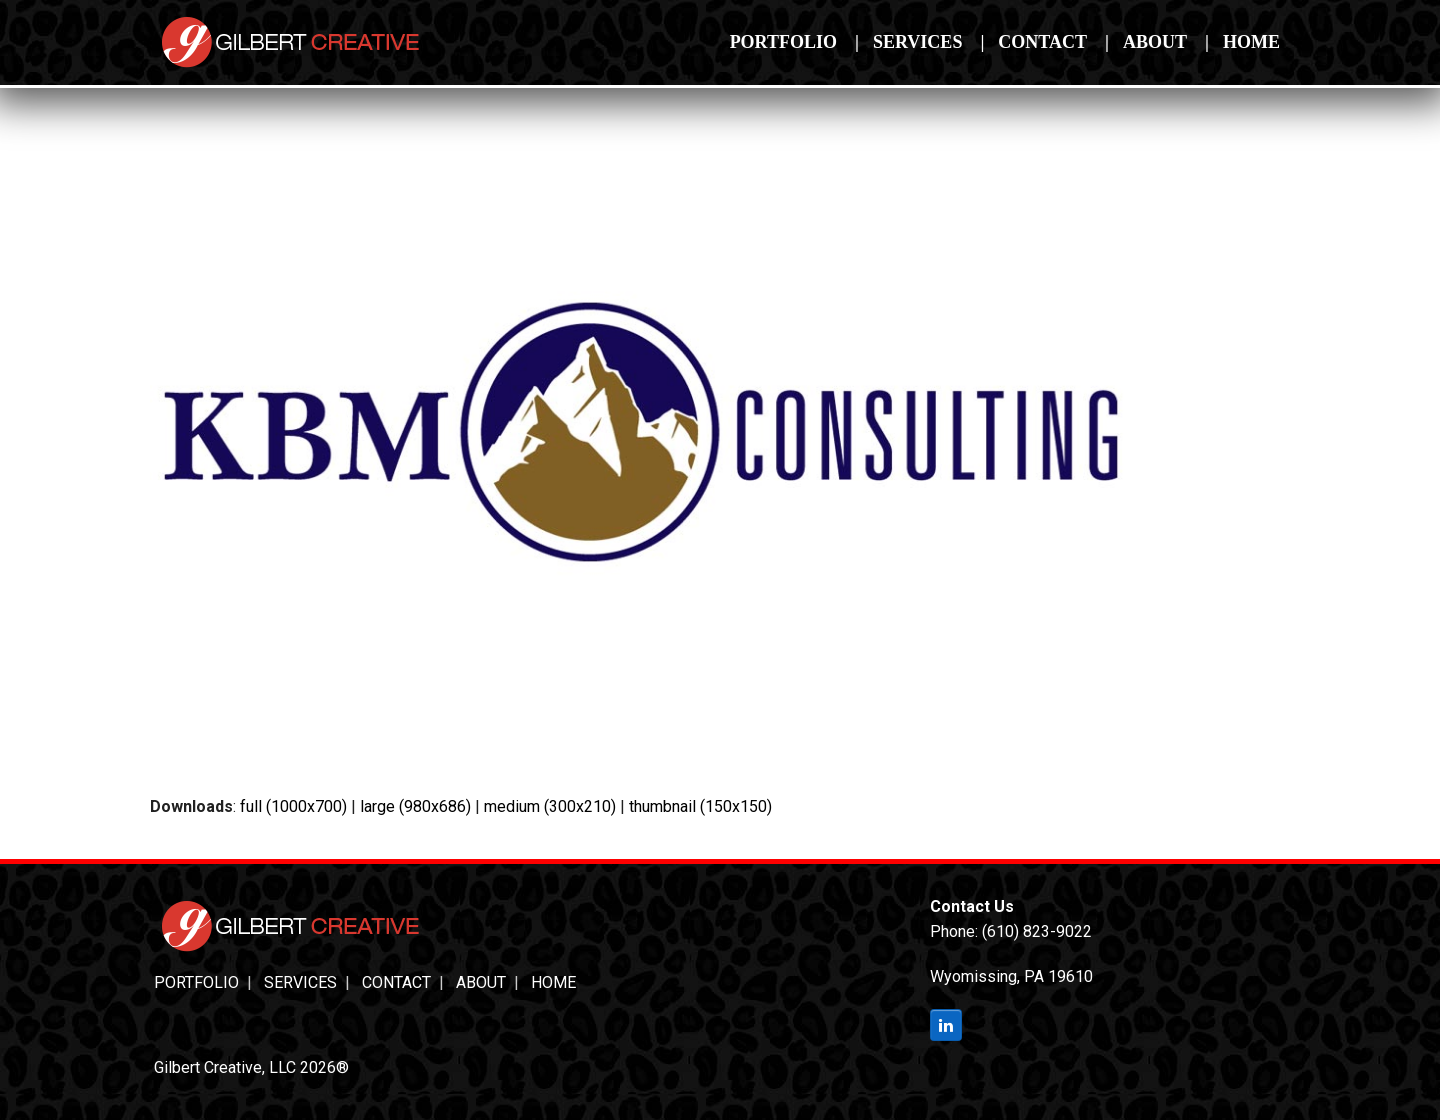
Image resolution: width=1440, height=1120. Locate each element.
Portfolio (196, 982)
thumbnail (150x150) (700, 806)
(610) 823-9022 (1037, 931)
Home (553, 982)
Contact (396, 982)
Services (300, 982)
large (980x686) (415, 806)
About (481, 982)
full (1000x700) (293, 806)
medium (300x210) (550, 806)
